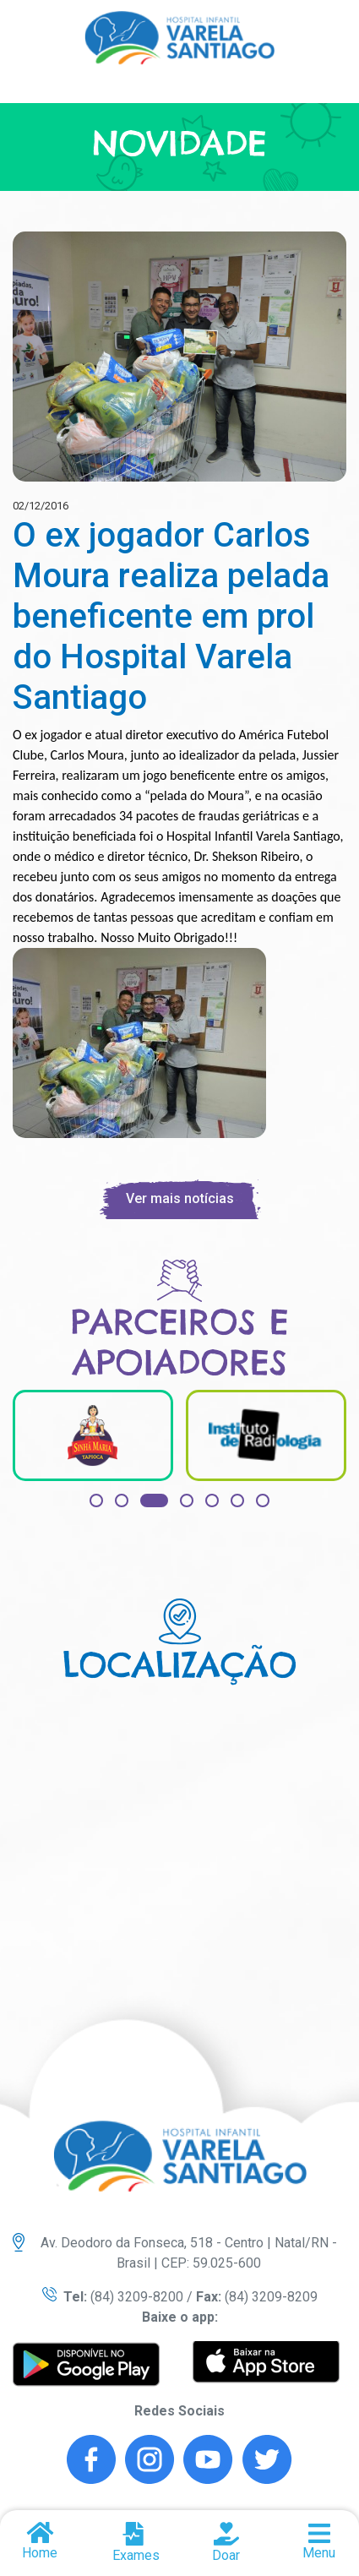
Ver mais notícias (180, 1198)
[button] (96, 1500)
